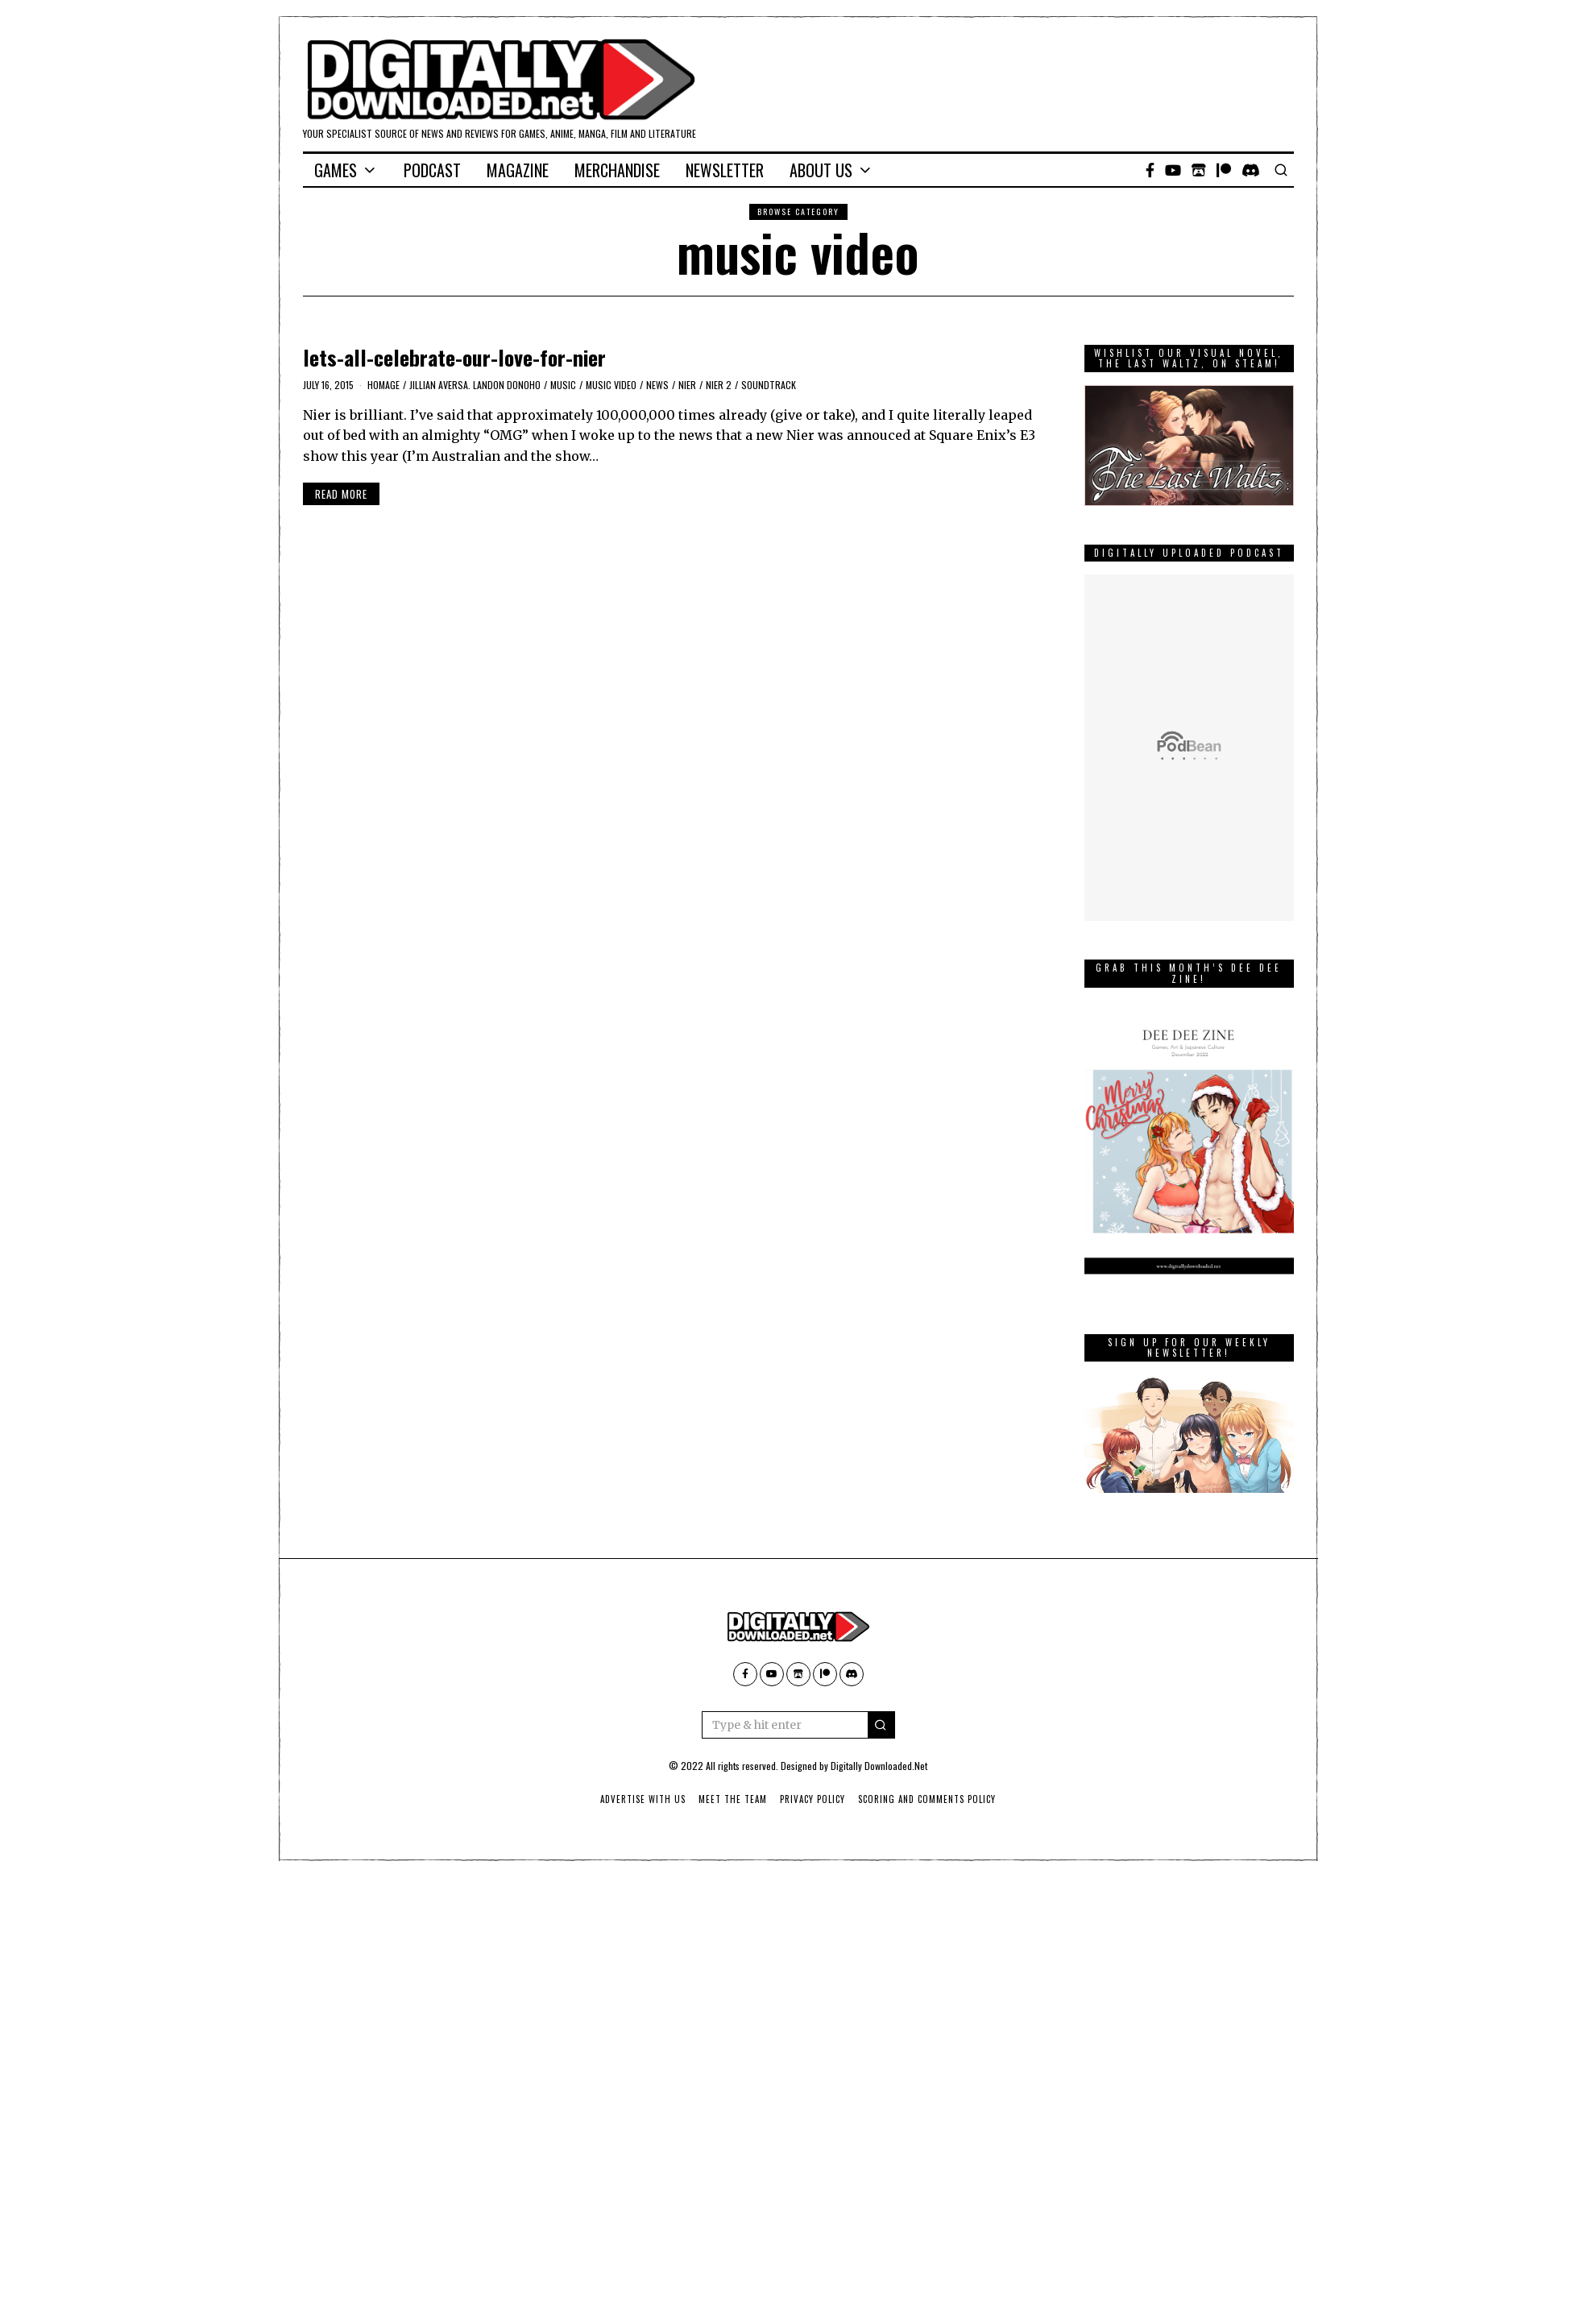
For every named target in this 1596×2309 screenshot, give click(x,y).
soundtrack (768, 385)
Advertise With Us (643, 1799)
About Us (821, 170)
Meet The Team (733, 1799)
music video (611, 385)
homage (383, 385)
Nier (687, 385)
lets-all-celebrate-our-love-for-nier (454, 357)
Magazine (518, 170)
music (563, 385)
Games (335, 170)
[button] (881, 1725)
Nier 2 (719, 385)
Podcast (432, 170)
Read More (341, 494)
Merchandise (617, 170)
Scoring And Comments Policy (927, 1799)
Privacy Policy (812, 1799)
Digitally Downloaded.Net (879, 1765)
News (657, 385)
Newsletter (725, 170)
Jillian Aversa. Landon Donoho (475, 385)
